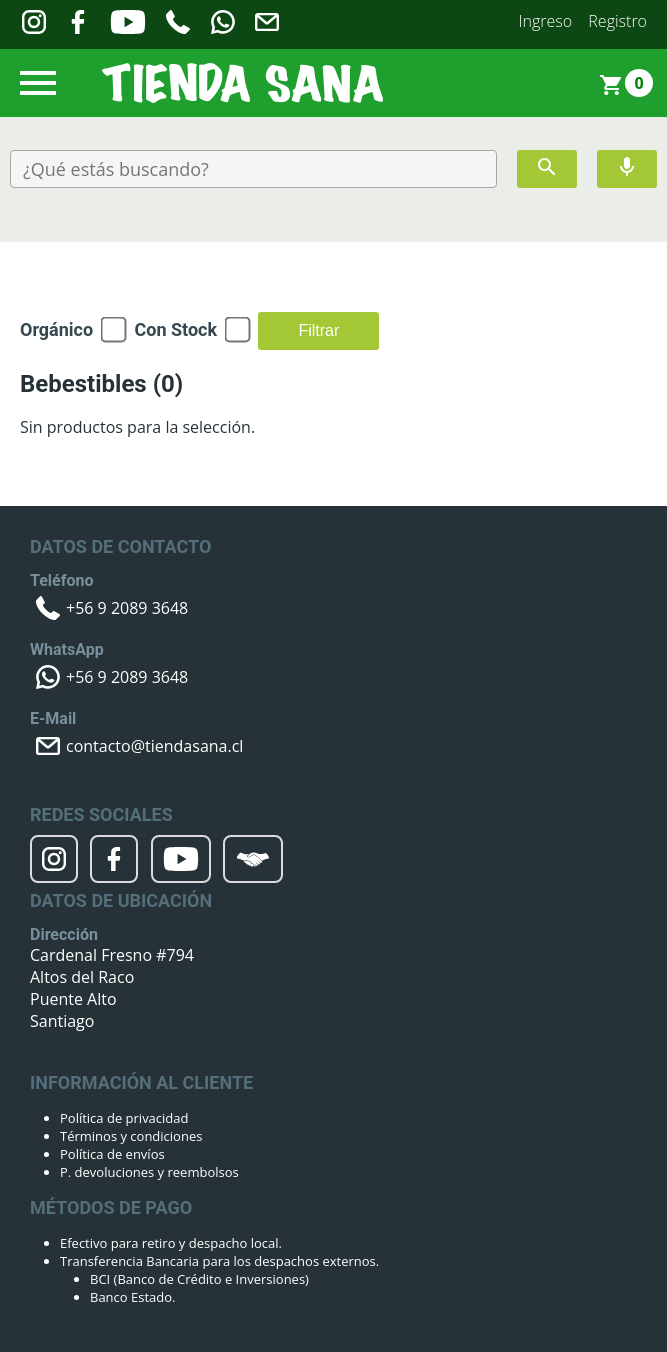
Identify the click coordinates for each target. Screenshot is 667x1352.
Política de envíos (112, 1154)
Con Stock (175, 329)
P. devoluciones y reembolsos (149, 1172)
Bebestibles (101, 384)
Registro (617, 21)
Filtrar (318, 330)
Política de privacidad (124, 1118)
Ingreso (546, 21)
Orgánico (56, 329)
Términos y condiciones (131, 1136)
